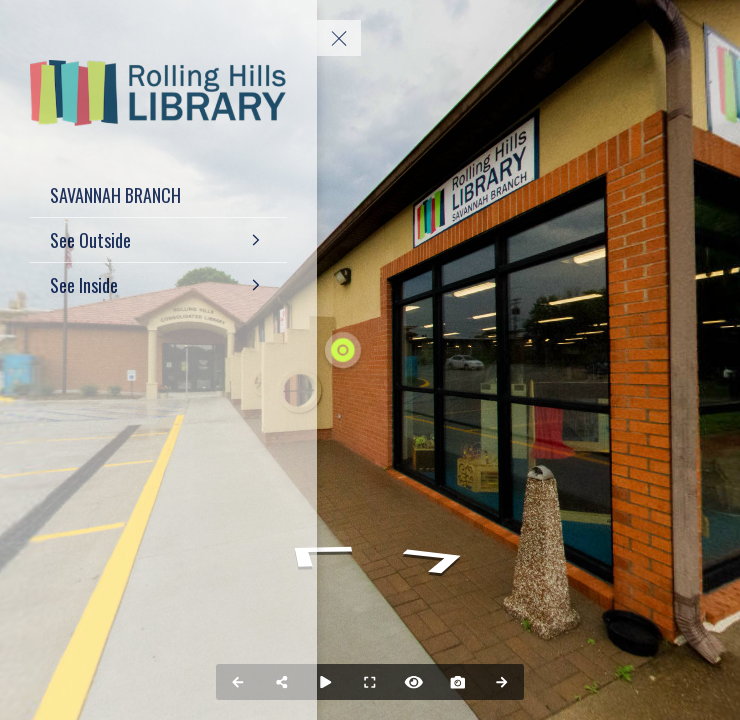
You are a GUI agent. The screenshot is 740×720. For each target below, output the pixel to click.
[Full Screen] (370, 682)
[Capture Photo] (458, 682)
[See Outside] (158, 240)
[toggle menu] (339, 38)
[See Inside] (158, 285)
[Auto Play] (326, 682)
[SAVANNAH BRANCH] (158, 195)
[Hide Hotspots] (414, 682)
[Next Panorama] (502, 682)
